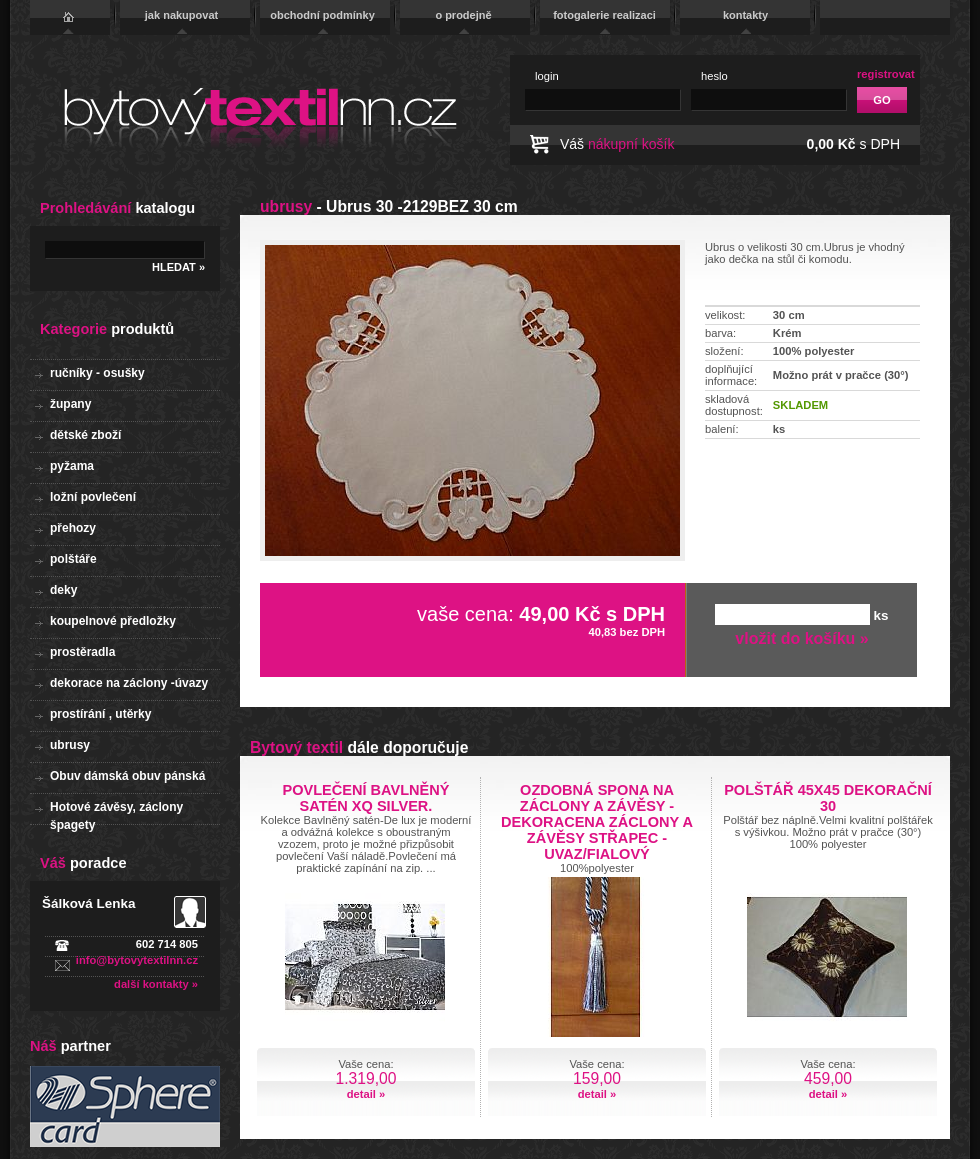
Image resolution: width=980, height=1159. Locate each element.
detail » (366, 1094)
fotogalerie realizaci (604, 15)
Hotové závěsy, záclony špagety (116, 812)
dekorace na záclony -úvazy (129, 683)
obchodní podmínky (322, 15)
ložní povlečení (93, 497)
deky (63, 590)
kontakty (745, 15)
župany (70, 404)
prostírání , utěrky (100, 714)
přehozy (73, 528)
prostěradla (82, 652)
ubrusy (70, 745)
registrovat (886, 74)
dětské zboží (85, 435)
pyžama (72, 466)
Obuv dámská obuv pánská (127, 776)
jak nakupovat (181, 15)
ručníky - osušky (97, 373)
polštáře (73, 559)
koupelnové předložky (113, 621)
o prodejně (463, 15)
